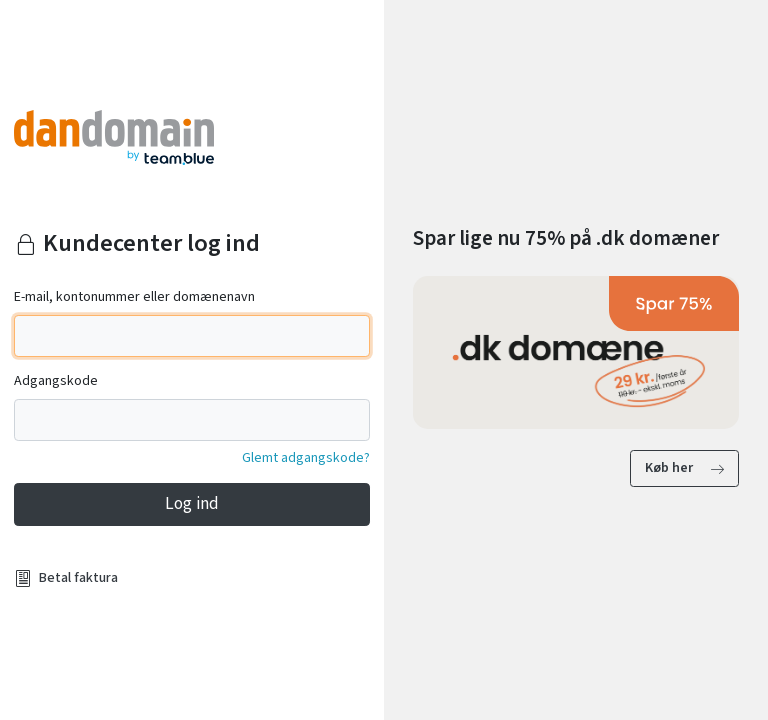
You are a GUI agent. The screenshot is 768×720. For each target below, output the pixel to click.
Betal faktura (78, 578)
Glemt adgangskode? (306, 458)
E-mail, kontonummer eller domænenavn (134, 297)
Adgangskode (56, 381)
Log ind (192, 503)
